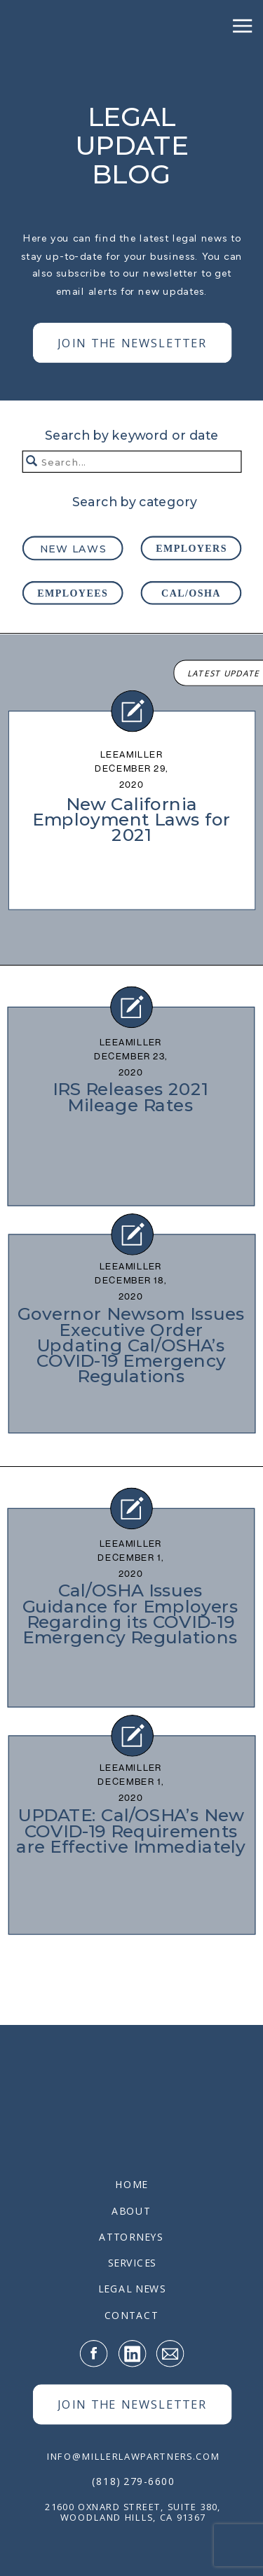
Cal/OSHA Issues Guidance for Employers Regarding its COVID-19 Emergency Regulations (130, 1614)
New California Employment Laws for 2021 (131, 819)
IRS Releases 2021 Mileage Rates (130, 1097)
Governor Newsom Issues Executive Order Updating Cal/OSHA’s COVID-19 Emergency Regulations (131, 1345)
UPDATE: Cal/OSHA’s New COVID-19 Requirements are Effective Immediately (130, 1831)
